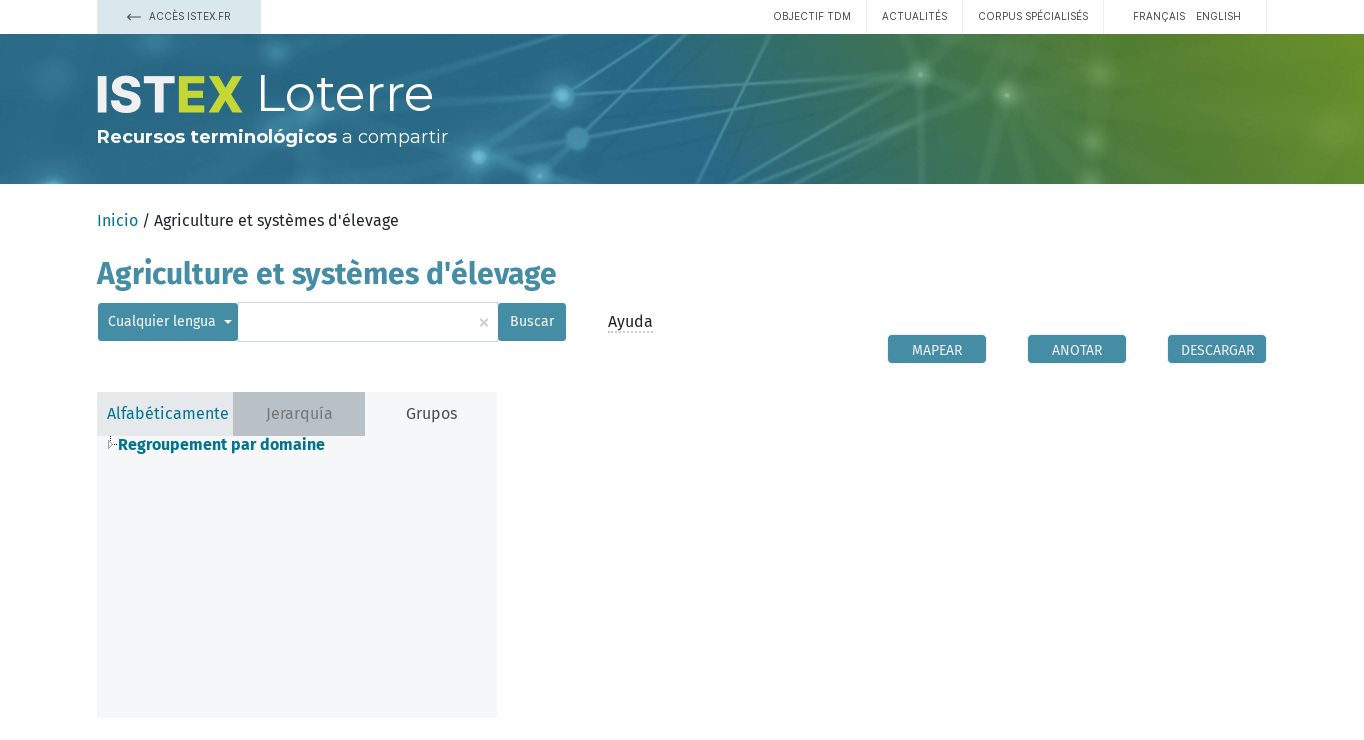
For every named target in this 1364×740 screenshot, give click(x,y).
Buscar (532, 321)
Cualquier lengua (164, 321)
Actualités (914, 16)
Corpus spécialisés (1033, 16)
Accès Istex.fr (179, 16)
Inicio (117, 220)
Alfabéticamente (168, 413)
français (1159, 16)
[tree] (297, 445)
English (1218, 16)
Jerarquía (299, 413)
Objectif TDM (812, 16)
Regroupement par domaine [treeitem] (221, 445)
